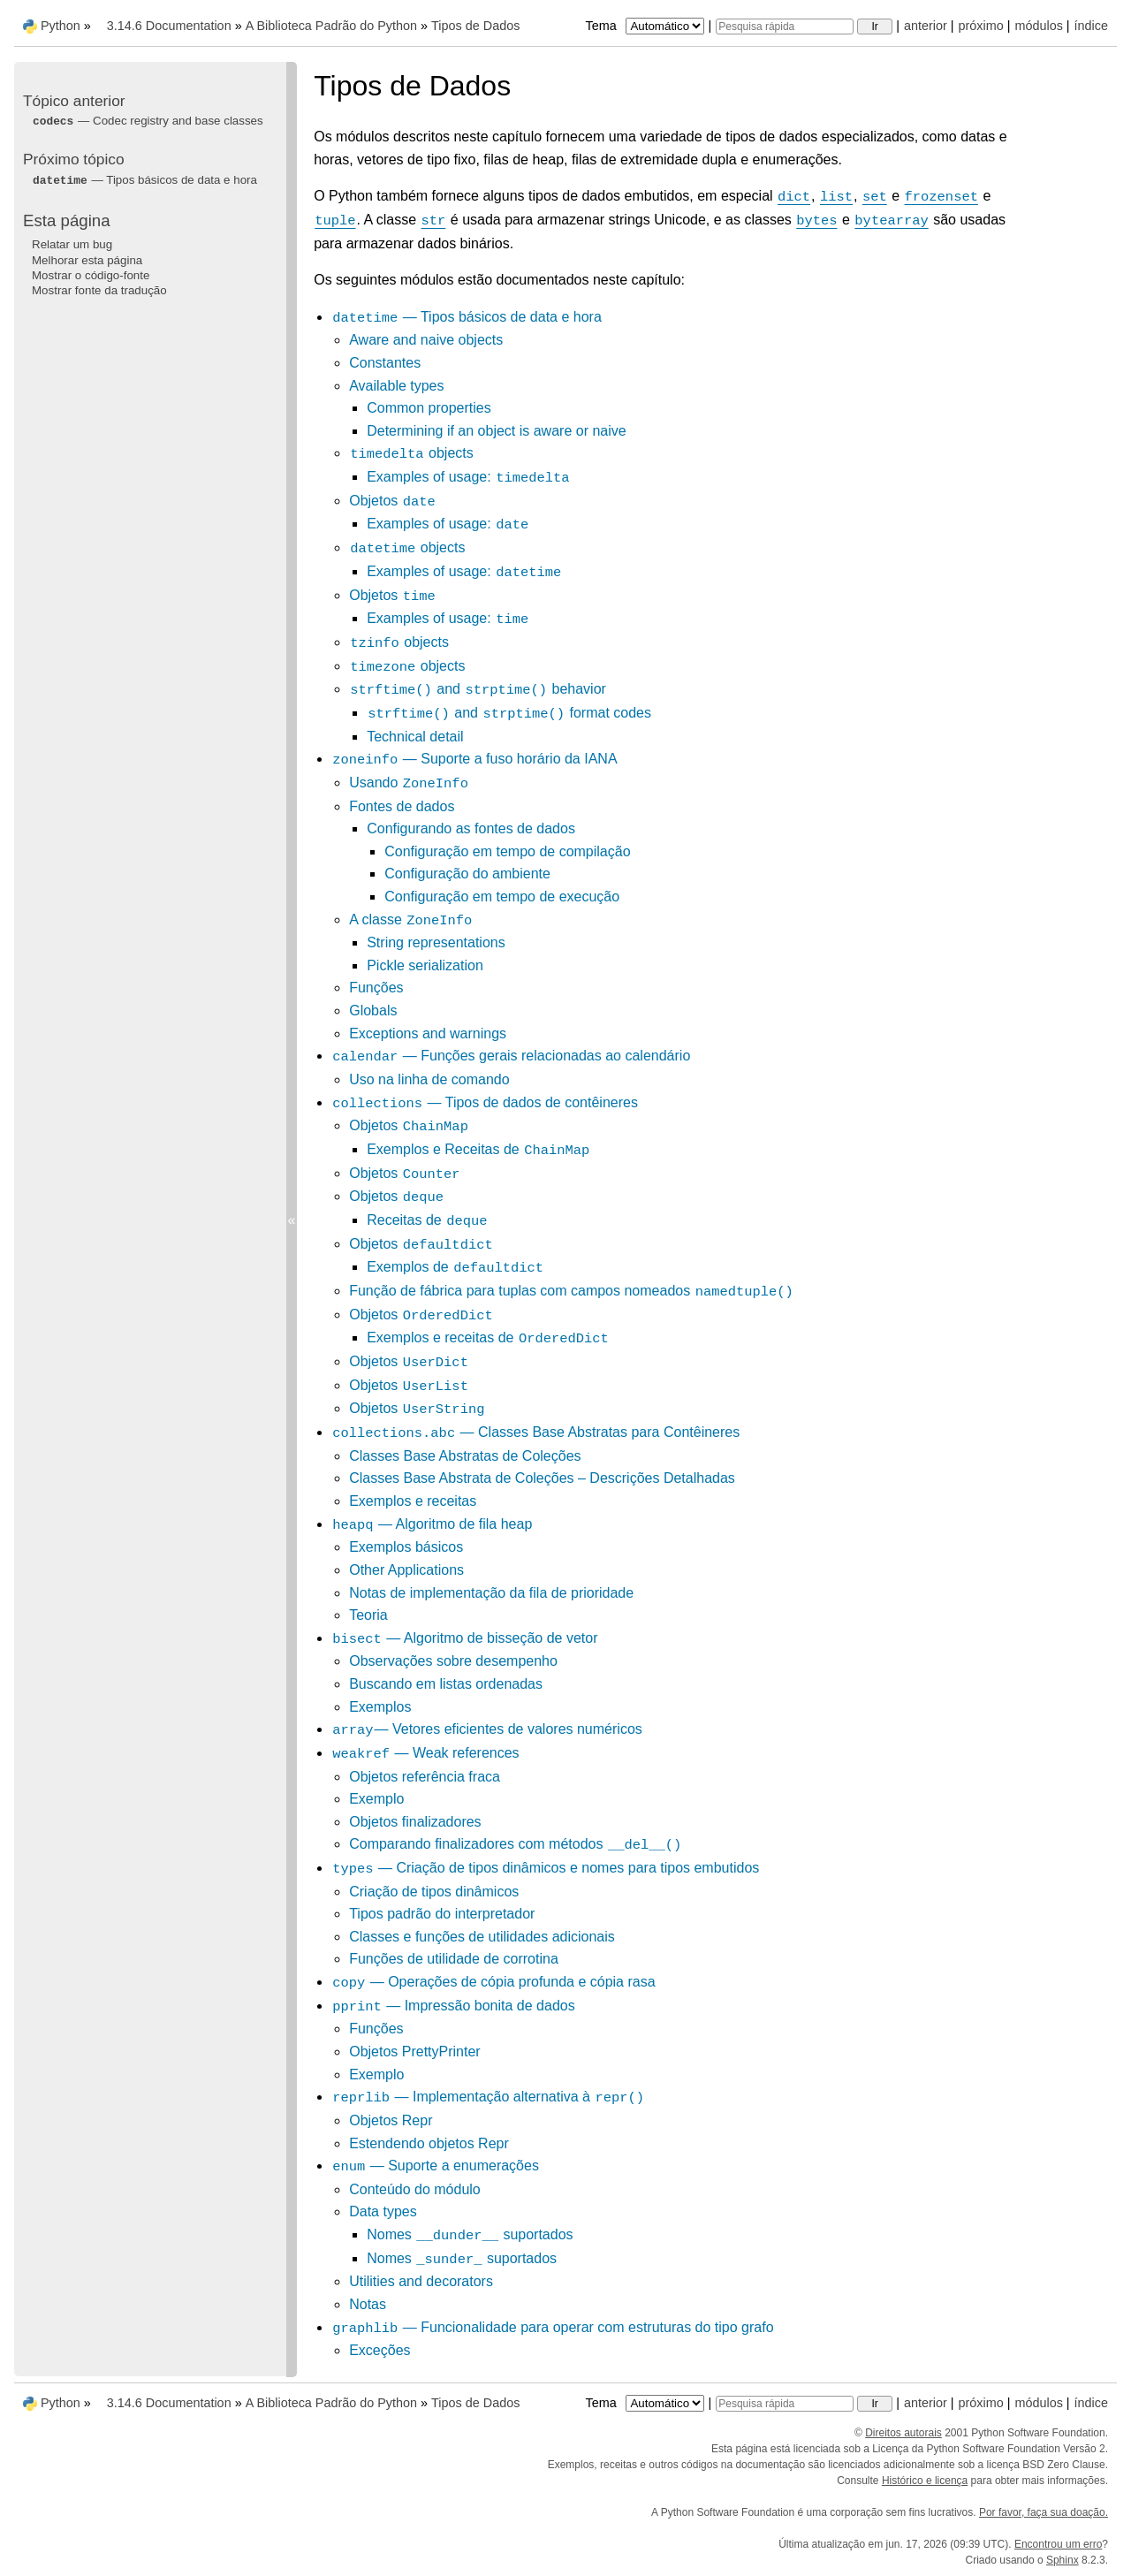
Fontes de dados (401, 806)
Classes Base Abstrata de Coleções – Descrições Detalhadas (542, 1478)
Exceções (379, 2350)
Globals (373, 1010)
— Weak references (425, 1752)
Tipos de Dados (475, 26)
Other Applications (406, 1569)
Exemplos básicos (406, 1546)
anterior (925, 26)
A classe (411, 919)
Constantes (385, 362)
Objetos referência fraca (424, 1776)
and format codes (509, 712)
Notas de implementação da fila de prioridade (491, 1592)
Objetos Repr (390, 2120)
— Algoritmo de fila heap (431, 1523)
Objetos (392, 500)
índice (1091, 26)
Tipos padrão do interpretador (442, 1913)
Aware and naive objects (426, 339)
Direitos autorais (903, 2433)
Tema (647, 26)
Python (60, 26)
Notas (367, 2304)
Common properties (429, 407)
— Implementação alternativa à (488, 2096)
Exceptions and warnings (427, 1033)
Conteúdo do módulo (415, 2189)
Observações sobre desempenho (453, 1660)
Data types (382, 2211)
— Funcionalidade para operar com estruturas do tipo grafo (552, 2327)
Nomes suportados (470, 2234)
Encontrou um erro (1058, 2544)
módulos (1038, 26)
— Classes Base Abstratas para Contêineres (535, 1432)
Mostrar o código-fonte (90, 275)
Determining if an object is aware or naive (496, 430)
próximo (981, 26)
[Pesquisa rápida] (785, 26)
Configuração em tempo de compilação (507, 851)
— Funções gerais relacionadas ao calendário (510, 1055)
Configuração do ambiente (467, 873)
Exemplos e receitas (412, 1500)
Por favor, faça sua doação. (1043, 2512)
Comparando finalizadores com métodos (515, 1843)
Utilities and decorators (421, 2281)
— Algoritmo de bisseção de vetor (464, 1637)
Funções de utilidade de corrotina (453, 1958)
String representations (436, 942)
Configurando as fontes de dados (471, 828)
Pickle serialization (425, 965)
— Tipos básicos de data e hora (466, 316)
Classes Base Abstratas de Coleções (465, 1455)
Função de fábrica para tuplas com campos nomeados (571, 1290)
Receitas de (427, 1219)
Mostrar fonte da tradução (99, 290)
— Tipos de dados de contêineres (484, 1102)
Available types (396, 385)
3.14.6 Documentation (169, 26)
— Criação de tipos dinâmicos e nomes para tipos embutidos (545, 1867)
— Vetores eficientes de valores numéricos (486, 1728)
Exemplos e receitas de (488, 1337)
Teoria (368, 1614)
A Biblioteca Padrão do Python (331, 26)
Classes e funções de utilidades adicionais (482, 1936)
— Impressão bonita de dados (453, 2005)
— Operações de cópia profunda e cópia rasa (493, 1981)
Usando (409, 782)
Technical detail (415, 736)
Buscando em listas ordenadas (446, 1683)
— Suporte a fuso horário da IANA (474, 758)
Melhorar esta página (87, 260)
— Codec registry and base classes (147, 120)
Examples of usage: (468, 476)
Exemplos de (455, 1266)
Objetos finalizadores (415, 1821)
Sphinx (1062, 2560)
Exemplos (380, 1706)
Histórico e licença (925, 2480)
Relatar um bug (72, 244)
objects (411, 452)
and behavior (477, 688)
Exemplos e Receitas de (478, 1149)
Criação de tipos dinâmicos (434, 1891)
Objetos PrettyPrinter (415, 2051)
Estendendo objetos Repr (429, 2143)
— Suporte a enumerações (435, 2165)
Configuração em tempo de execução (501, 896)
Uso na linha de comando (429, 1079)
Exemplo (376, 1798)
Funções (376, 987)
